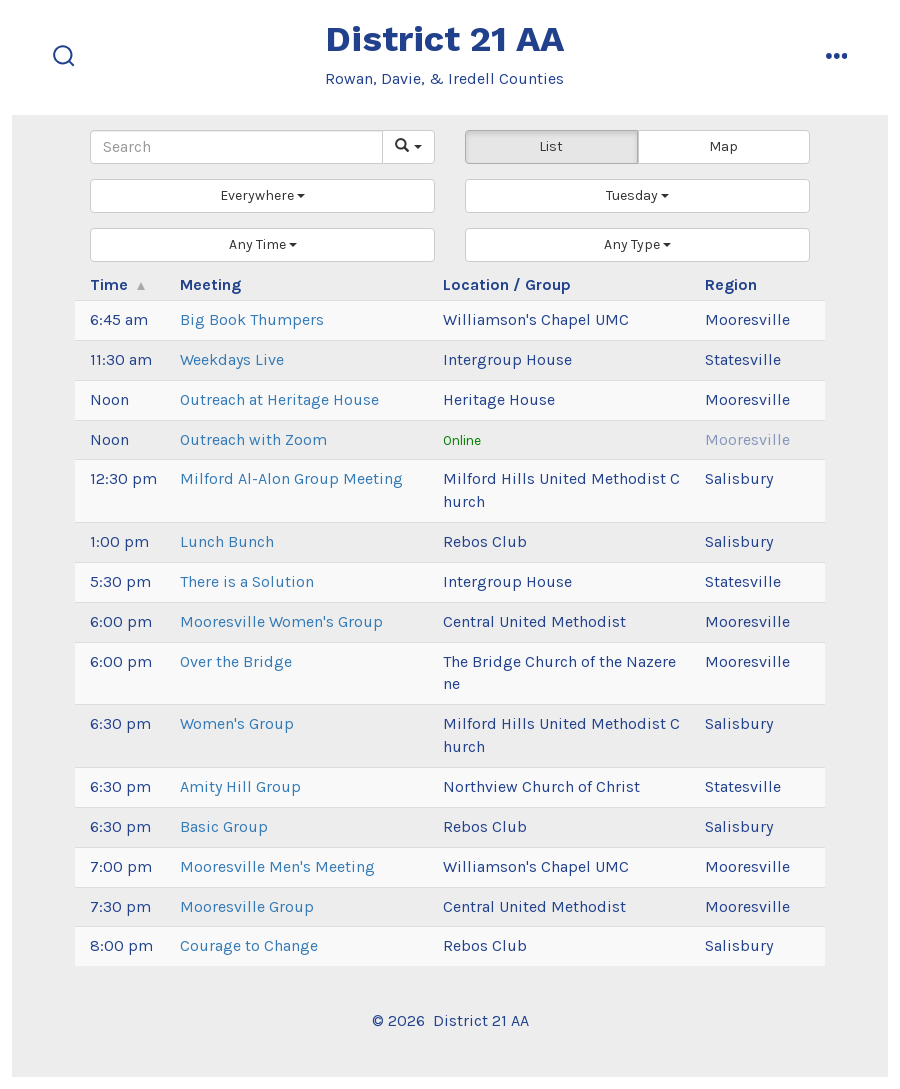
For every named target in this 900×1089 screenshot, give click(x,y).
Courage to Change (249, 945)
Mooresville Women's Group (281, 621)
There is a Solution (247, 581)
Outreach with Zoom (253, 439)
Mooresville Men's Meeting (277, 866)
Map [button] (723, 146)
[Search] (236, 147)
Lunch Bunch (227, 541)
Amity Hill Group (240, 786)
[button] (262, 196)
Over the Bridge (236, 661)
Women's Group (237, 723)
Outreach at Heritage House (279, 399)
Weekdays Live (232, 359)
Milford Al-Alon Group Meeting (291, 478)
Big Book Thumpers (252, 319)
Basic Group (224, 826)
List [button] (551, 146)
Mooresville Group (247, 906)
